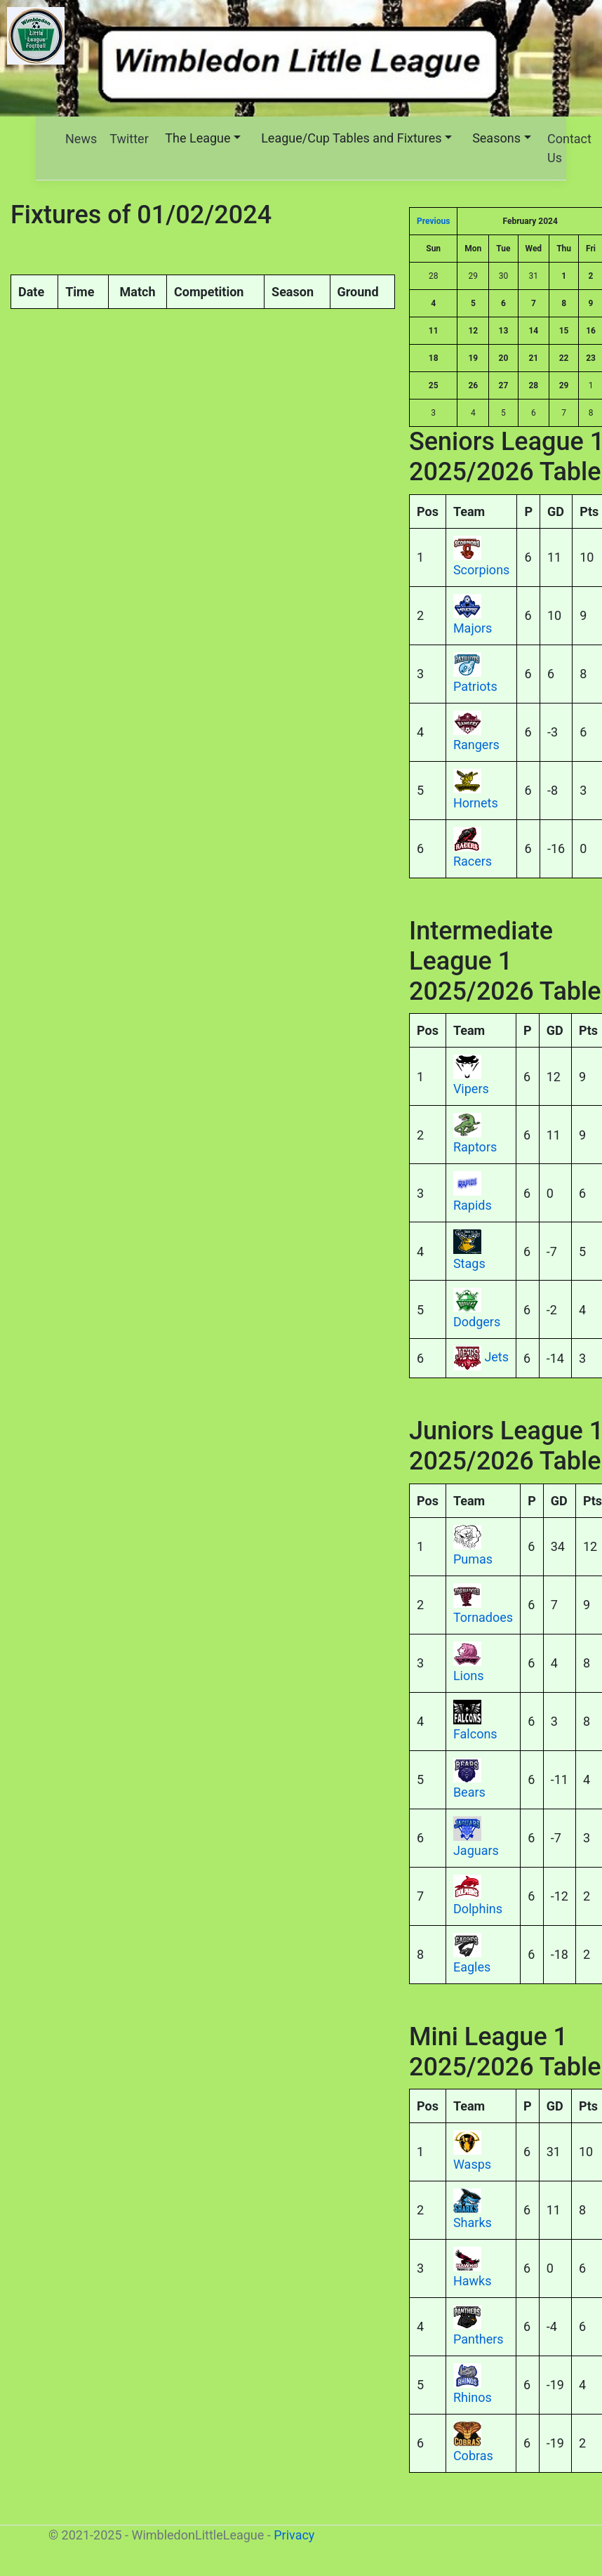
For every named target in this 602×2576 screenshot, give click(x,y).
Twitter (129, 138)
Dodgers (476, 1321)
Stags (469, 1263)
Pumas (473, 1559)
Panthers (478, 2339)
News (81, 138)
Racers (472, 861)
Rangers (476, 744)
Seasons (496, 138)
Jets (496, 1356)
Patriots (475, 686)
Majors (472, 628)
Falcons (475, 1733)
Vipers (471, 1088)
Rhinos (472, 2397)
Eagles (471, 1967)
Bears (469, 1792)
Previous (433, 221)
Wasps (472, 2164)
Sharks (472, 2222)
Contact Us (569, 148)
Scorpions (481, 569)
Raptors (475, 1147)
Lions (468, 1675)
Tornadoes (483, 1617)
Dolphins (477, 1908)
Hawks (472, 2280)
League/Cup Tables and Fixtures (351, 138)
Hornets (475, 802)
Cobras (473, 2455)
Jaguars (476, 1850)
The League (197, 138)
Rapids (472, 1205)
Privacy (294, 2535)
